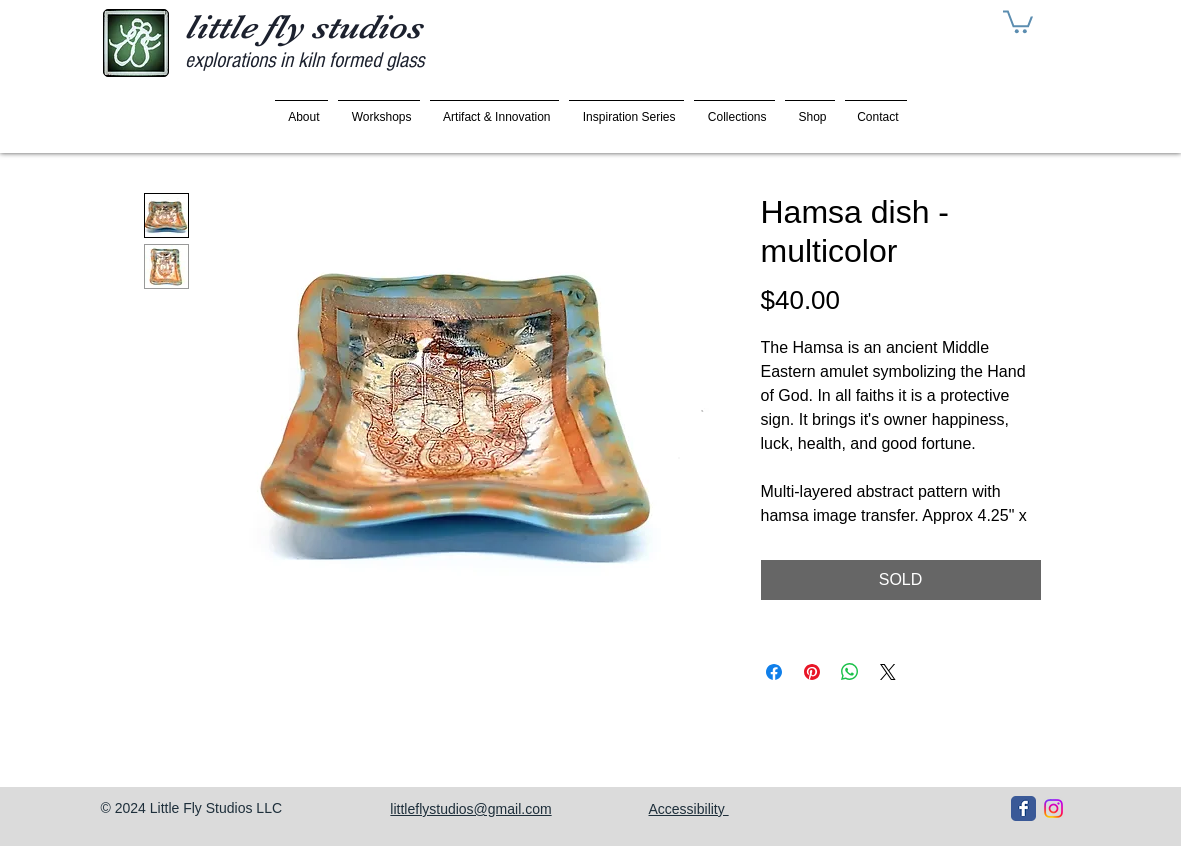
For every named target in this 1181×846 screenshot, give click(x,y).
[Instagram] (1053, 808)
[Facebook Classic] (1023, 808)
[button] (1018, 20)
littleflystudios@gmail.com (470, 809)
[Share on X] (888, 672)
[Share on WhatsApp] (850, 672)
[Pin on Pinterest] (812, 672)
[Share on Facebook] (774, 672)
